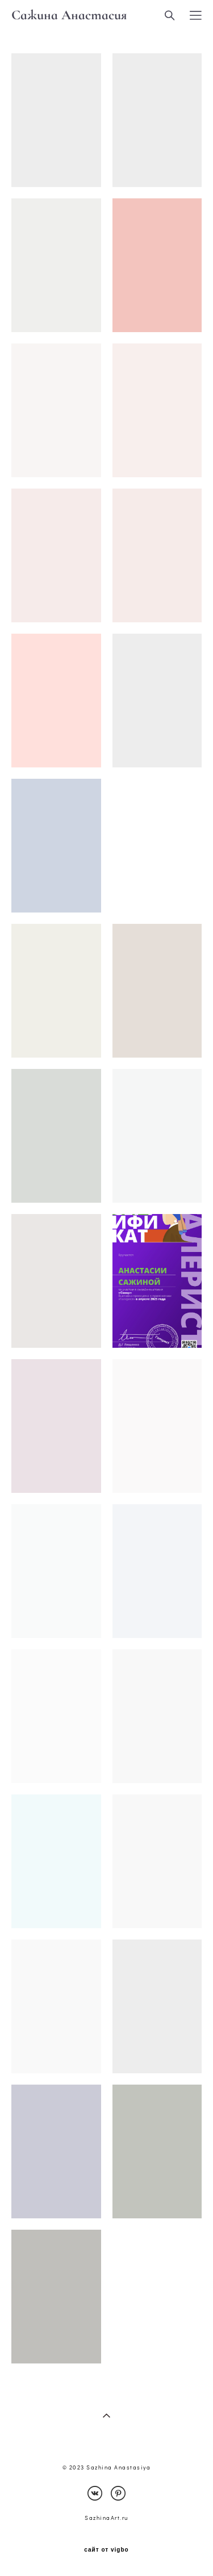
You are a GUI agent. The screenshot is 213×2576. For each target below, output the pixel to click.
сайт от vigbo (106, 2550)
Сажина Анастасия (69, 15)
